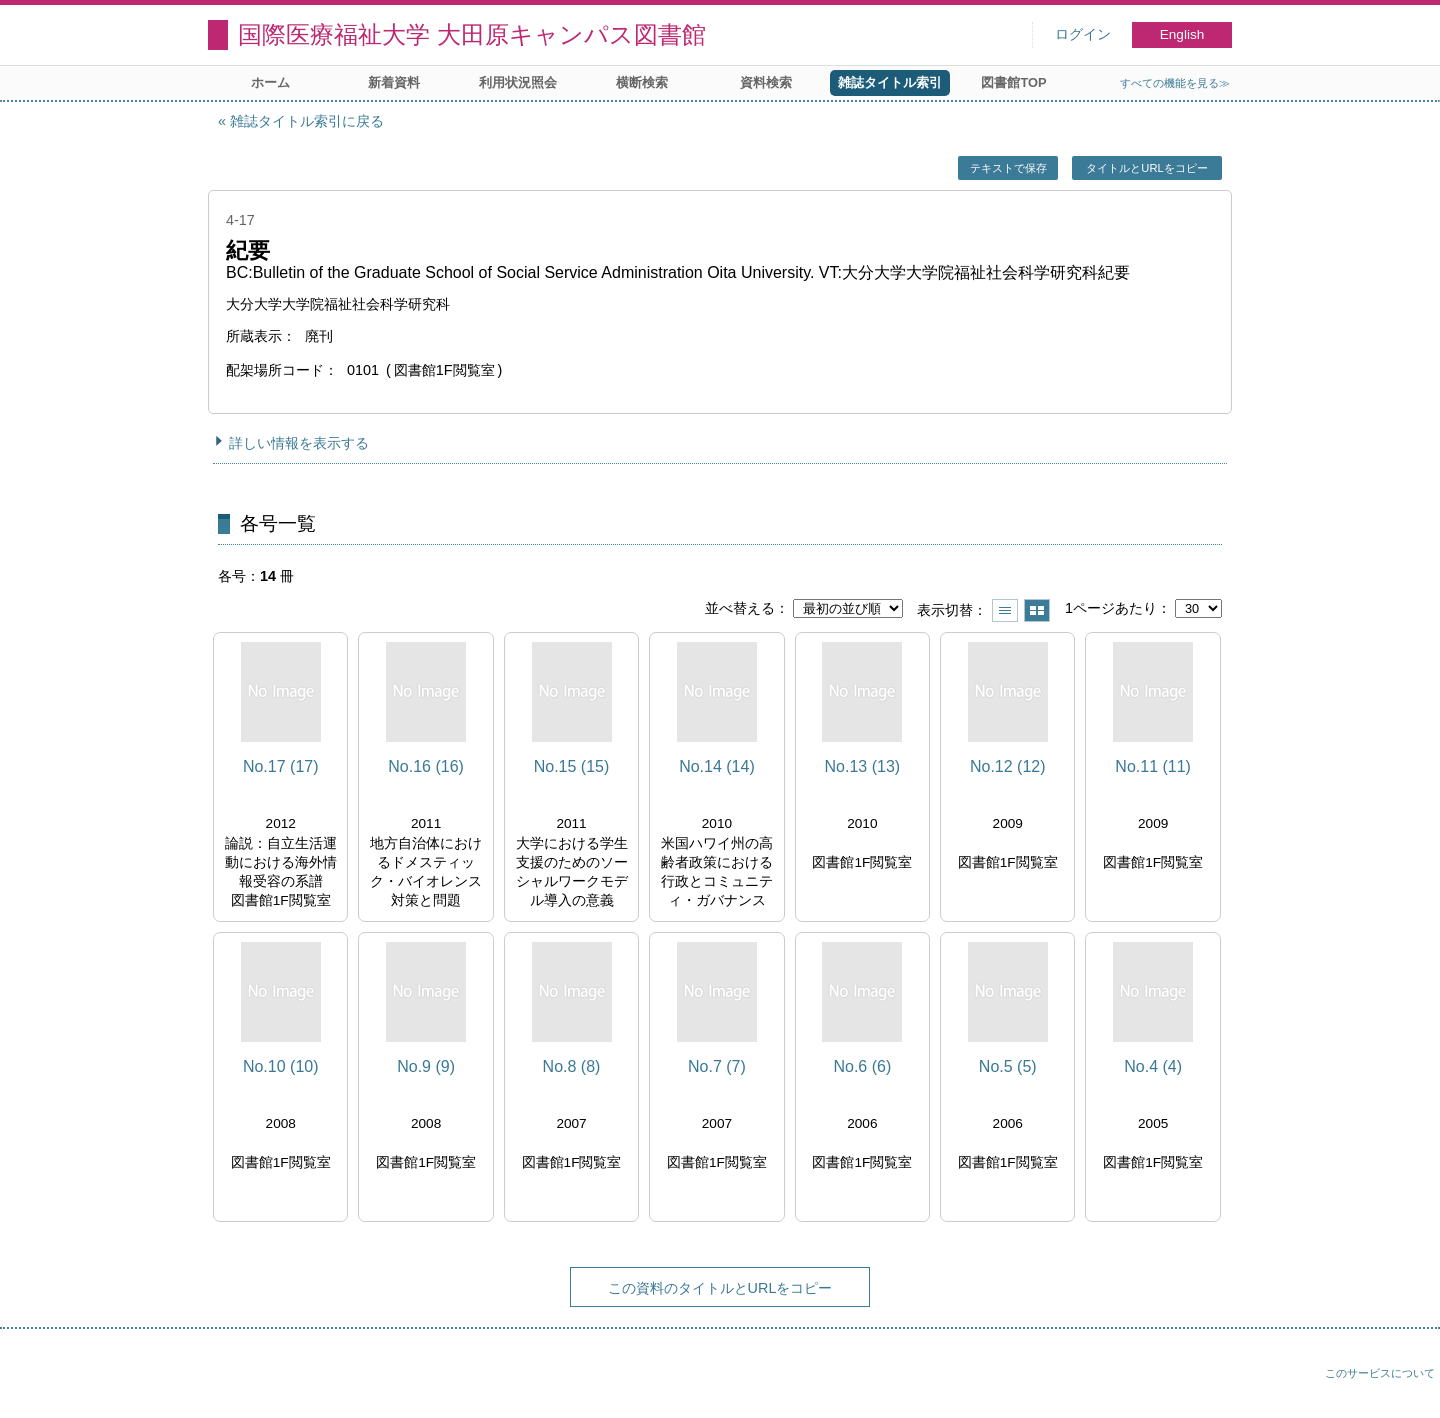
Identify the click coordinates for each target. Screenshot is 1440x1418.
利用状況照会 (518, 82)
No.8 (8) (572, 1066)
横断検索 (642, 82)
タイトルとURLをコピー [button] (1146, 168)
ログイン (1083, 34)
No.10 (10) (281, 1066)
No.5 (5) (1008, 1066)
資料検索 (766, 82)
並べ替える (740, 608)
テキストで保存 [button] (1008, 168)
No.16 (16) (426, 766)
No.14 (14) (717, 766)
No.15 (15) (572, 766)
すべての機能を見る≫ (1175, 83)
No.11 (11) (1153, 766)
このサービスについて (1380, 1373)
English (1182, 34)
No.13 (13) (863, 766)
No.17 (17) (281, 766)
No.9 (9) (426, 1066)
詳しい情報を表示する (299, 443)
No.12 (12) (1008, 766)
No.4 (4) (1153, 1066)
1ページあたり (1111, 608)
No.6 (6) (862, 1066)
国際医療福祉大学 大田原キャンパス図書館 (472, 34)
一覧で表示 (1005, 610)
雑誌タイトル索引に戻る (307, 121)
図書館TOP (1013, 82)
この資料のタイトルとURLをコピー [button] (720, 1288)
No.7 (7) (717, 1066)
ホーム (270, 82)
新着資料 (394, 82)
